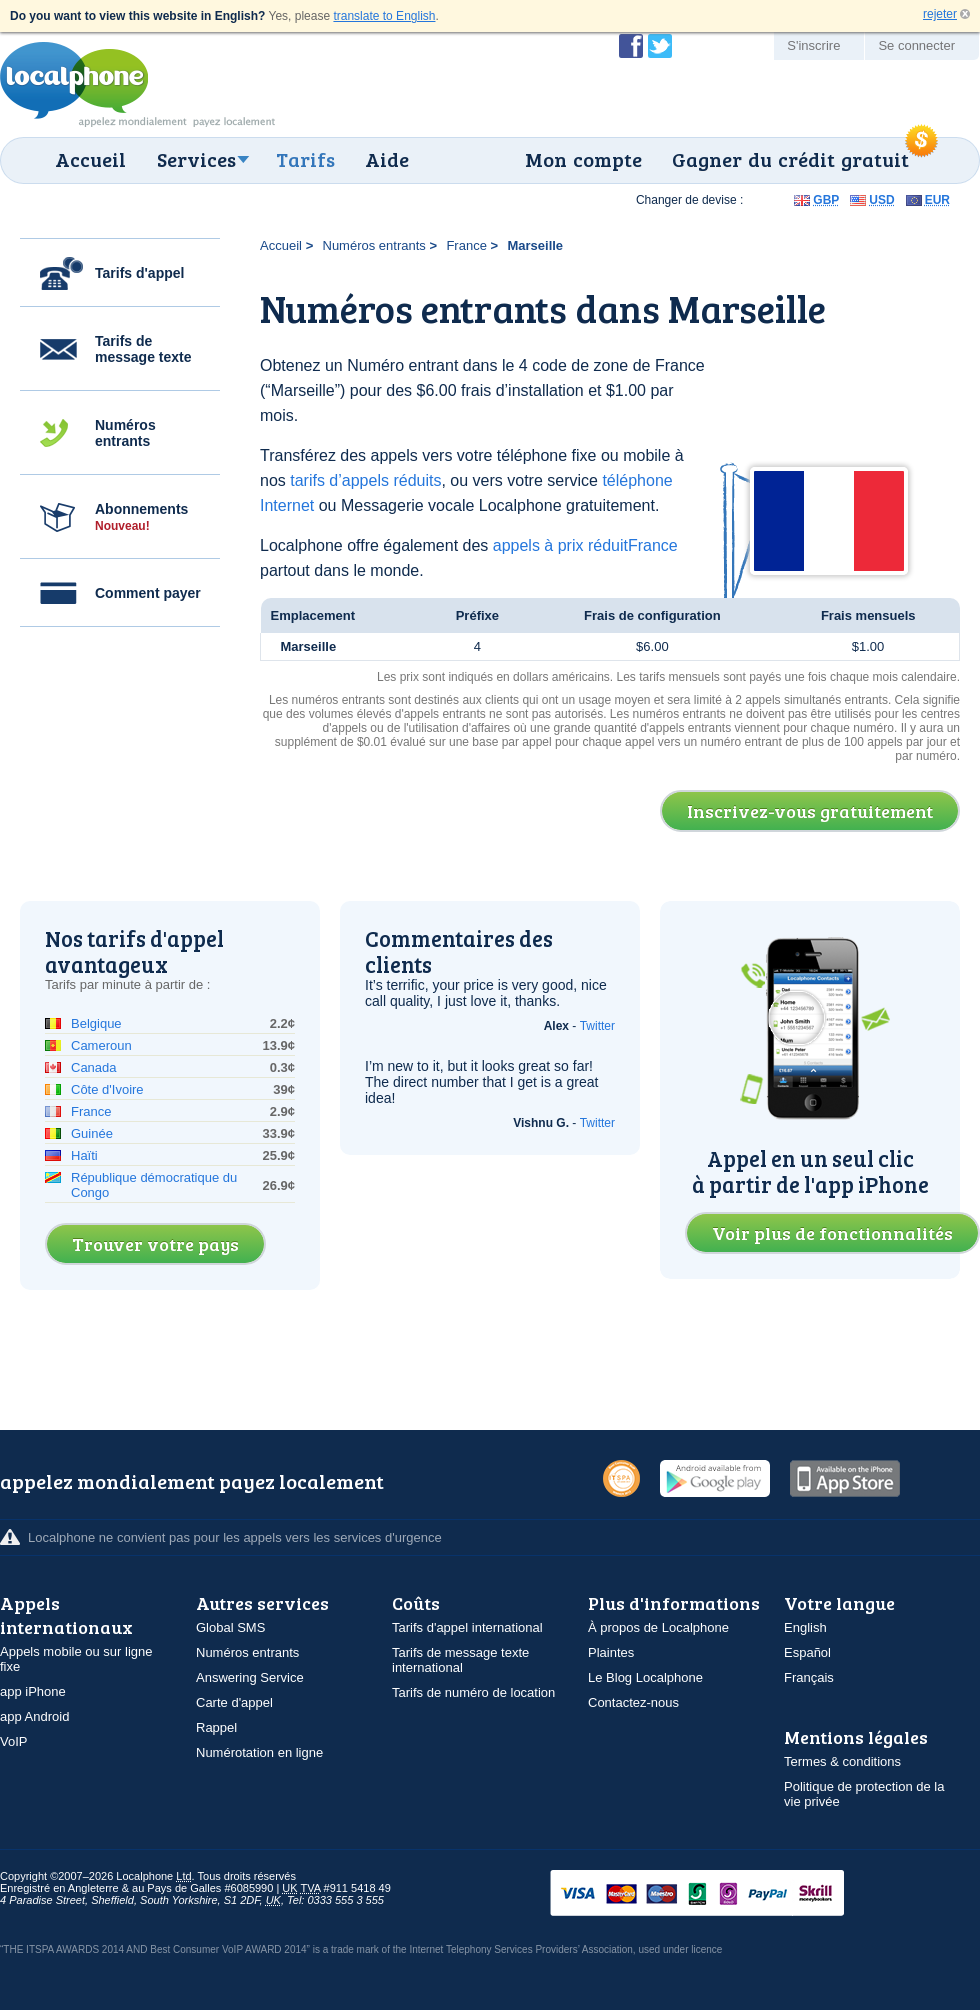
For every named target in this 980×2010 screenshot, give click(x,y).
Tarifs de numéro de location (473, 1692)
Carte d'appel (234, 1702)
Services (196, 159)
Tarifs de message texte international (460, 1660)
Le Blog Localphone (645, 1677)
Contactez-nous (633, 1702)
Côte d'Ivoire (107, 1089)
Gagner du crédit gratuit (790, 159)
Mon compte (583, 159)
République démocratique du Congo (154, 1185)
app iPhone (33, 1691)
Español (807, 1652)
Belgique (96, 1023)
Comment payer (148, 593)
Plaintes (611, 1652)
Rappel (216, 1727)
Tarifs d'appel (139, 273)
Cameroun (101, 1045)
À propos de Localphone (658, 1627)
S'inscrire (813, 45)
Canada (94, 1067)
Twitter (597, 1026)
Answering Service (250, 1677)
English (805, 1627)
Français (809, 1677)
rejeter (940, 14)
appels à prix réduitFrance (585, 545)
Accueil (90, 159)
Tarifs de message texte (143, 349)
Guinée (92, 1133)
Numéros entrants (125, 433)
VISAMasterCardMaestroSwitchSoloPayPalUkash (725, 1894)
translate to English (384, 16)
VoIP (13, 1741)
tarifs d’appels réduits (365, 480)
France (466, 245)
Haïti (84, 1155)
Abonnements (141, 517)
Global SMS (230, 1627)
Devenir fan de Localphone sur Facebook (631, 46)
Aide (387, 159)
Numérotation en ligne (259, 1752)
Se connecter (916, 45)
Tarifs (305, 159)
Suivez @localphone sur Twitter (660, 46)
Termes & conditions (842, 1761)
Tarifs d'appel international (467, 1627)
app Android (34, 1716)
